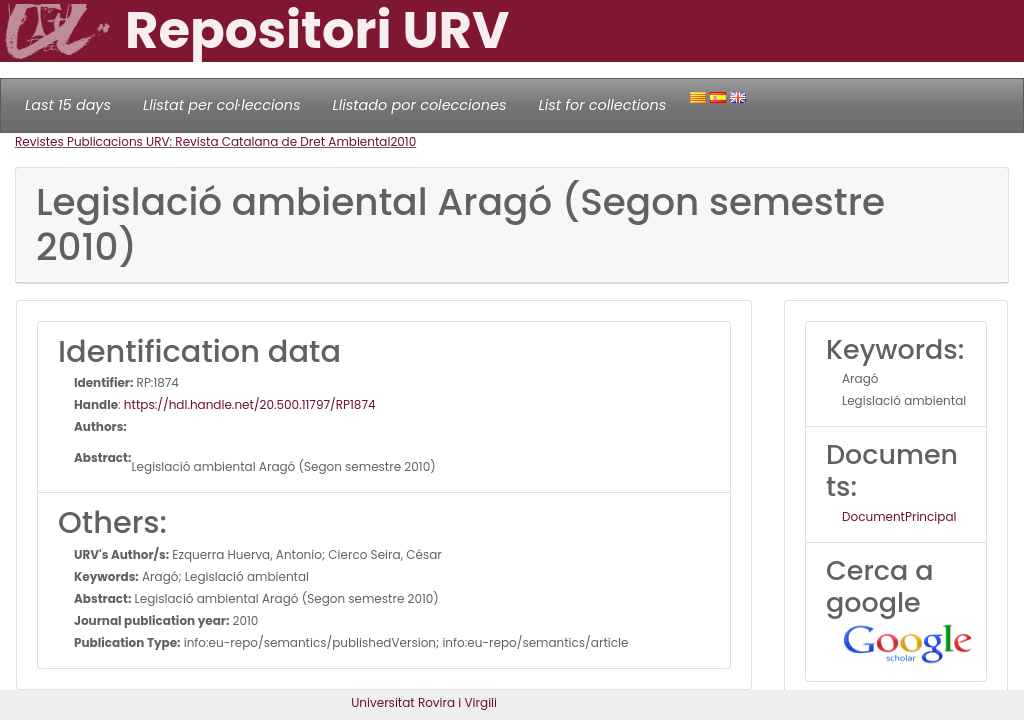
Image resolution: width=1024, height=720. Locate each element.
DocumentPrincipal (899, 516)
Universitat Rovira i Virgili (424, 702)
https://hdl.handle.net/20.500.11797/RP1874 (250, 404)
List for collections (602, 105)
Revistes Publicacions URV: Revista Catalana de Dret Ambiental (202, 141)
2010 (403, 141)
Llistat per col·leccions (222, 105)
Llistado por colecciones (420, 105)
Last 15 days (68, 105)
